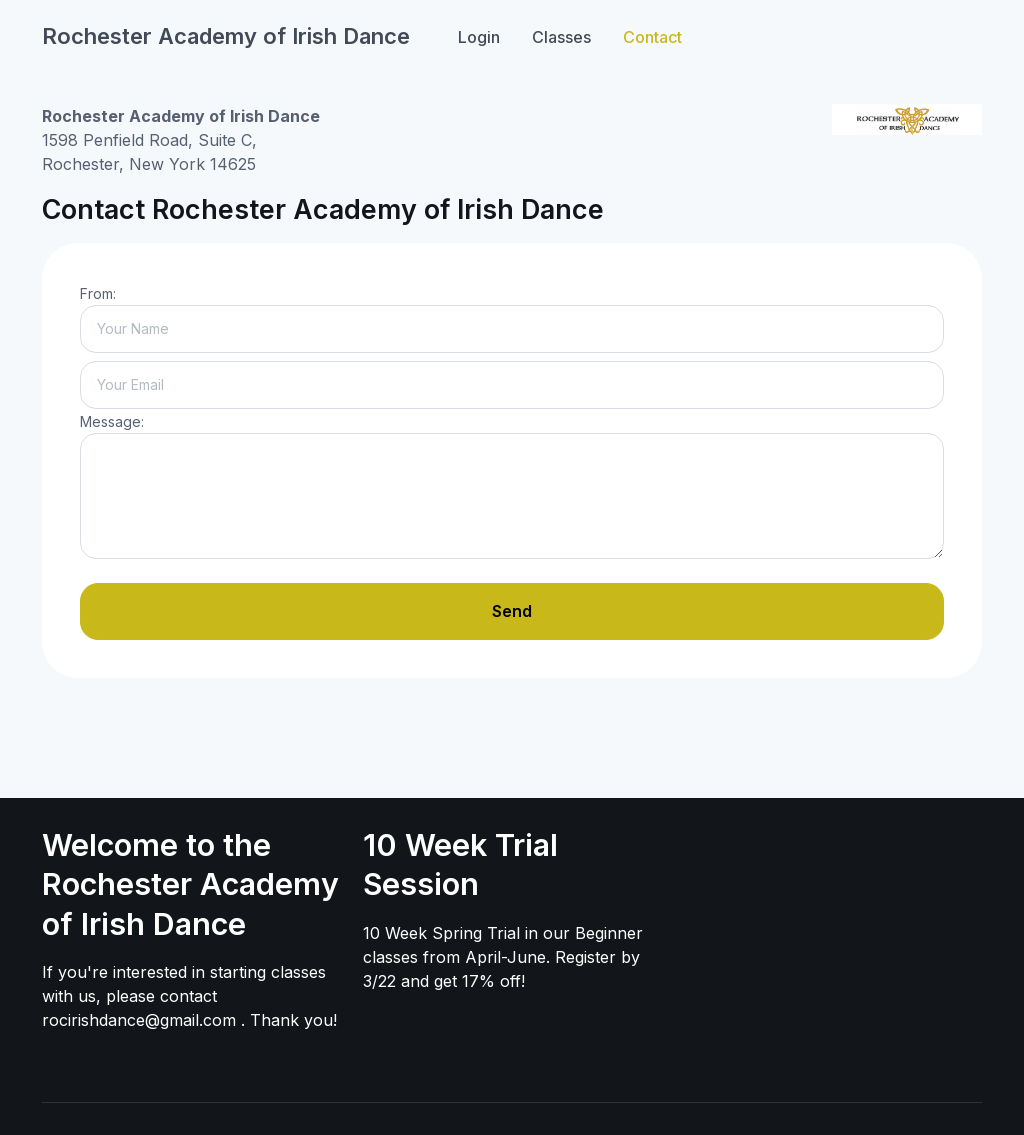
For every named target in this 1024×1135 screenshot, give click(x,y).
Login (479, 37)
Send (512, 611)
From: (98, 293)
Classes (561, 37)
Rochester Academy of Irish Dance (226, 36)
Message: (112, 421)
